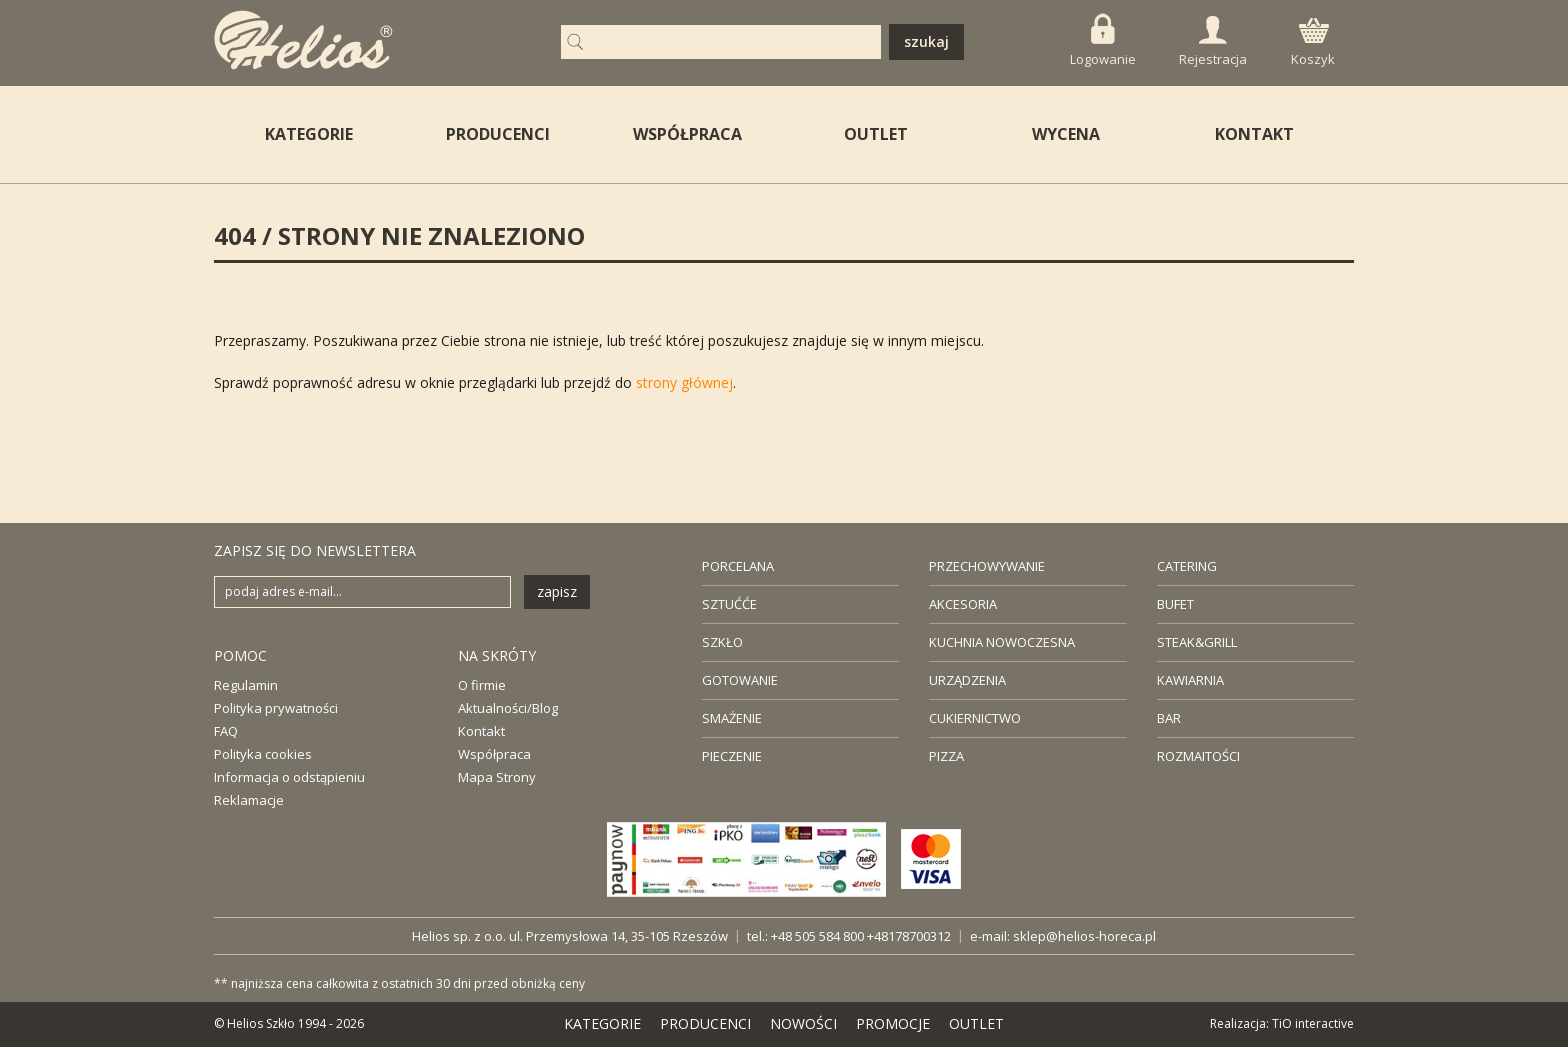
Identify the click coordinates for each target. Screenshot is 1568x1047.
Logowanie (1103, 40)
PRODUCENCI (498, 134)
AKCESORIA (963, 604)
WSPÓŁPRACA (687, 134)
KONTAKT (1254, 134)
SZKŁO (722, 642)
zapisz (557, 591)
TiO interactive (1313, 1023)
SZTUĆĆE (729, 604)
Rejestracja (1213, 42)
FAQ (226, 731)
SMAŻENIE (732, 718)
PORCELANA (738, 566)
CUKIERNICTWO (975, 718)
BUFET (1175, 604)
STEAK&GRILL (1197, 642)
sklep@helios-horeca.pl (1084, 936)
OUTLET (876, 134)
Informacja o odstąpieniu (289, 777)
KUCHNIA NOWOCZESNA (1002, 642)
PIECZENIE (732, 756)
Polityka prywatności (276, 708)
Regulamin (246, 685)
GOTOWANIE (740, 680)
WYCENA (1066, 134)
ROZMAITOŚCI (1198, 756)
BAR (1169, 718)
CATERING (1187, 566)
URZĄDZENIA (967, 680)
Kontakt (481, 731)
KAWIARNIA (1190, 680)
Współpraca (494, 754)
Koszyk (1313, 43)
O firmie (482, 685)
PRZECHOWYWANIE (987, 566)
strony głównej (684, 382)
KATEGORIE (602, 1023)
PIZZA (946, 756)
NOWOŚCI (803, 1023)
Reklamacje (249, 800)
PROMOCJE (893, 1023)
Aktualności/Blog (508, 708)
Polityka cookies (263, 754)
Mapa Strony (497, 777)
